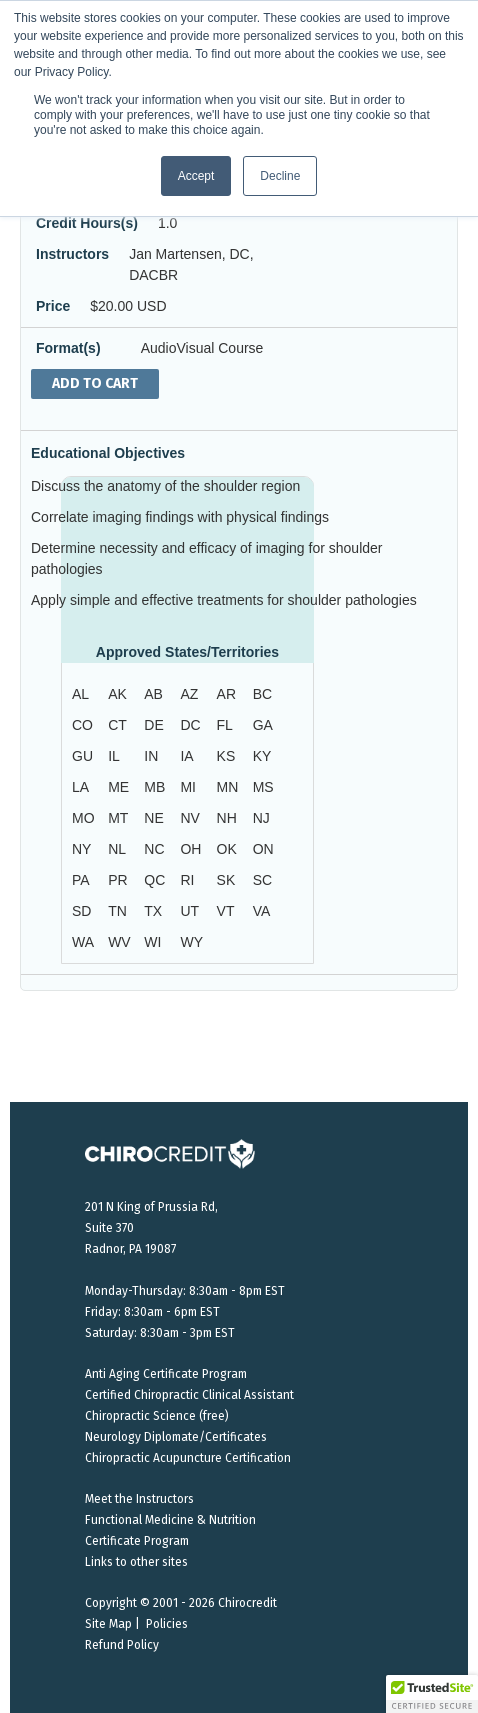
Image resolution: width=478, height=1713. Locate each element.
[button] (432, 1694)
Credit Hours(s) (87, 223)
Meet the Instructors (139, 1499)
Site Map (108, 1624)
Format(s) (68, 348)
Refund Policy (122, 1645)
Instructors (72, 254)
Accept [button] (196, 176)
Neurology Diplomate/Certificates (176, 1437)
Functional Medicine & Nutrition (170, 1520)
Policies (167, 1624)
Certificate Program (137, 1541)
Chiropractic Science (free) (157, 1416)
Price (53, 306)
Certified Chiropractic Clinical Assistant (189, 1395)
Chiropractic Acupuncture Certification (188, 1458)
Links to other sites (136, 1562)
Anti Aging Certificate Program (166, 1374)
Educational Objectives (108, 453)
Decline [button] (280, 176)
